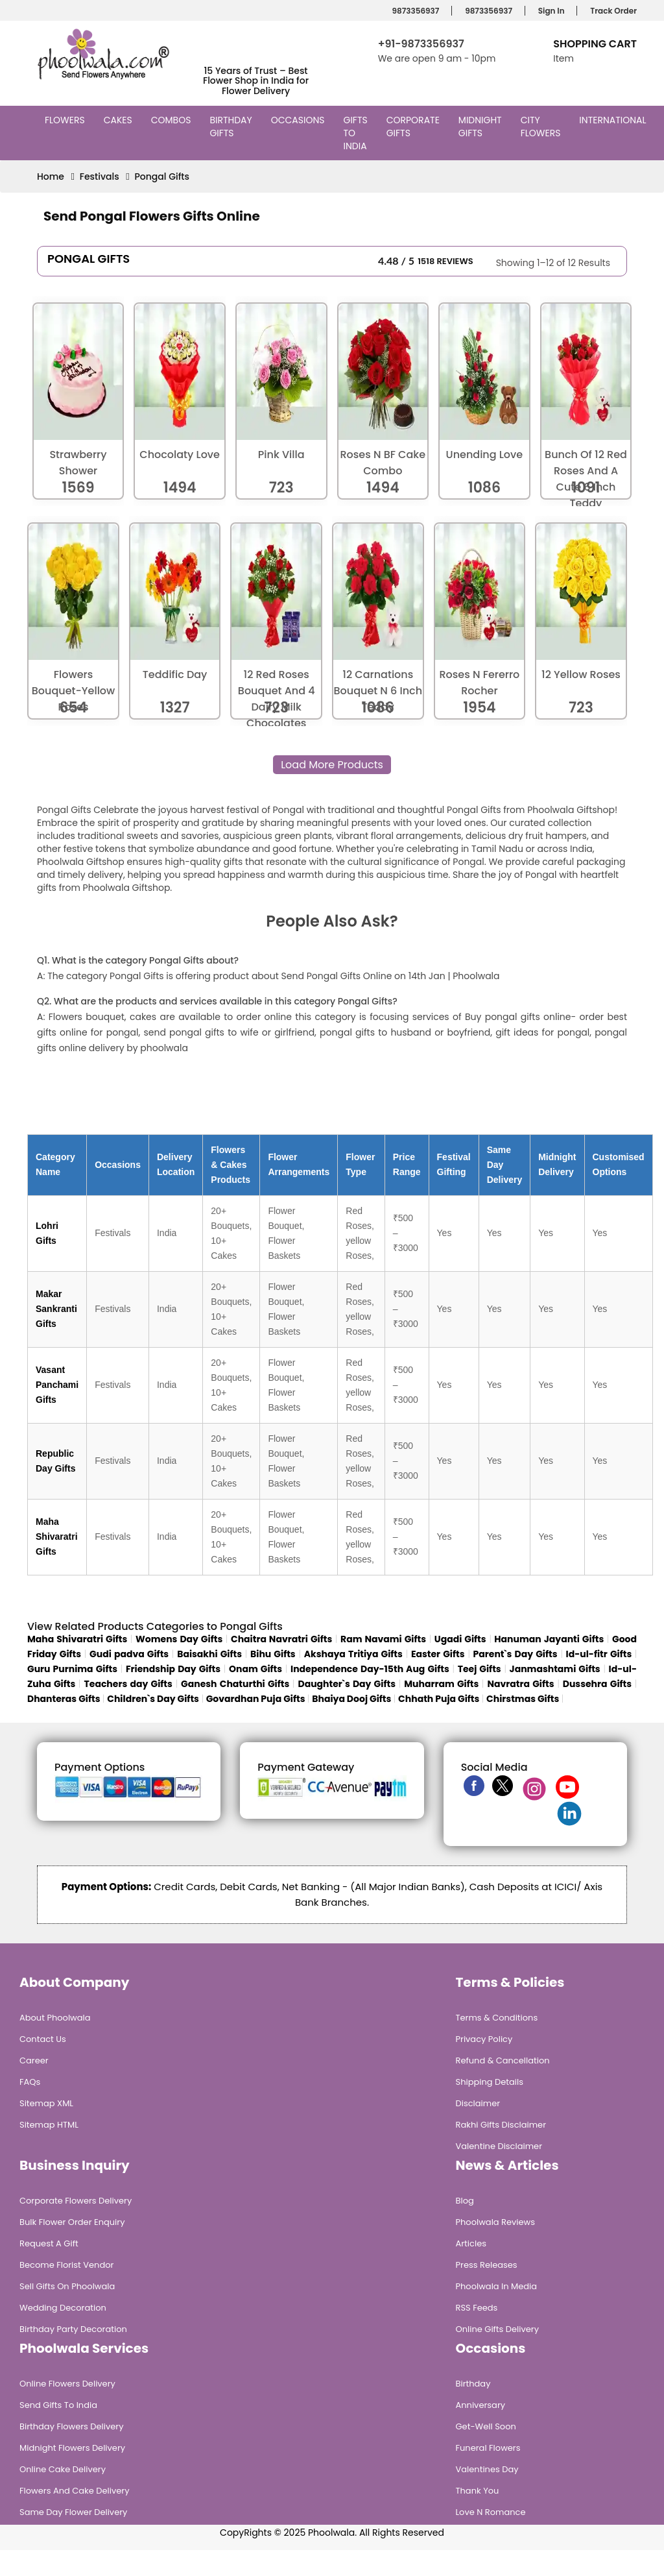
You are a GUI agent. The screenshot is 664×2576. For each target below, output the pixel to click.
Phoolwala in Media (497, 2286)
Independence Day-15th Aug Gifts (369, 1668)
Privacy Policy (484, 2039)
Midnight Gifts (480, 127)
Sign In (549, 11)
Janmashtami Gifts (555, 1668)
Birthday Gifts (230, 127)
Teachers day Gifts (128, 1683)
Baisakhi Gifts (209, 1653)
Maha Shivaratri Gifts (57, 1536)
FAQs (29, 2082)
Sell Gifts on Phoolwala (67, 2286)
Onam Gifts (255, 1668)
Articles (471, 2243)
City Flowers (542, 127)
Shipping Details (489, 2082)
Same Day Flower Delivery (73, 2512)
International (614, 120)
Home (50, 176)
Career (34, 2060)
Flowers (66, 120)
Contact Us (42, 2039)
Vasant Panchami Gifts (57, 1385)
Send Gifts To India (58, 2405)
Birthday (473, 2383)
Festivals (99, 176)
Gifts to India (357, 133)
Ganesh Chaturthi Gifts (235, 1683)
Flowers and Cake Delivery (74, 2491)
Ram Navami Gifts (383, 1639)
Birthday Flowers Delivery (71, 2426)
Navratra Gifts (521, 1683)
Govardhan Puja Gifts (255, 1698)
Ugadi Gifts (460, 1639)
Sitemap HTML (48, 2125)
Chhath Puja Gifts (438, 1698)
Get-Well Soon (486, 2426)
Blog (465, 2200)
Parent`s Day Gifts (515, 1653)
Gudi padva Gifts (129, 1653)
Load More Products (332, 764)
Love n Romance (491, 2512)
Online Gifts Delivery (498, 2329)
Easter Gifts (438, 1653)
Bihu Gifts (273, 1653)
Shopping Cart (595, 43)
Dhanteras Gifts (63, 1698)
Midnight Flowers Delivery (72, 2448)
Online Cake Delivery (62, 2469)
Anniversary (481, 2405)
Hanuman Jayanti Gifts (549, 1639)
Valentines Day (487, 2469)
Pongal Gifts (161, 176)
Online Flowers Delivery (67, 2383)
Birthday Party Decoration (73, 2329)
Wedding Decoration (62, 2308)
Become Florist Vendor (66, 2265)
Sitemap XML (46, 2103)
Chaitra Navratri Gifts (281, 1639)
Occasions (299, 120)
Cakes (120, 120)
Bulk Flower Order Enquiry (71, 2222)
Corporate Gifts (413, 127)
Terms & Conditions (497, 2017)
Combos (173, 120)
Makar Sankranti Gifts (56, 1309)
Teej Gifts (479, 1668)
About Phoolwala (55, 2017)
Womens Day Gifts (179, 1639)
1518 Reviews (445, 261)
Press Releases (486, 2265)
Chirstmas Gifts (522, 1698)
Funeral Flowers (488, 2448)
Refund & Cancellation (503, 2060)
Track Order (611, 11)
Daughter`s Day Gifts (347, 1683)
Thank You (477, 2491)
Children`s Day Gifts (153, 1698)
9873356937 (414, 11)
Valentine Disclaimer (499, 2146)
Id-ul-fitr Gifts (599, 1653)
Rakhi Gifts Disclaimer (501, 2125)
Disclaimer (478, 2103)
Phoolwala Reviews (496, 2222)
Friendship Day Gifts (173, 1668)
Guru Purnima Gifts (72, 1668)
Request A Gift (48, 2243)
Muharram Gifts (441, 1683)
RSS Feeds (477, 2308)
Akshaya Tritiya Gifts (353, 1653)
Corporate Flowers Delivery (75, 2200)
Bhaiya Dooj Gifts (351, 1698)
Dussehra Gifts (597, 1683)
